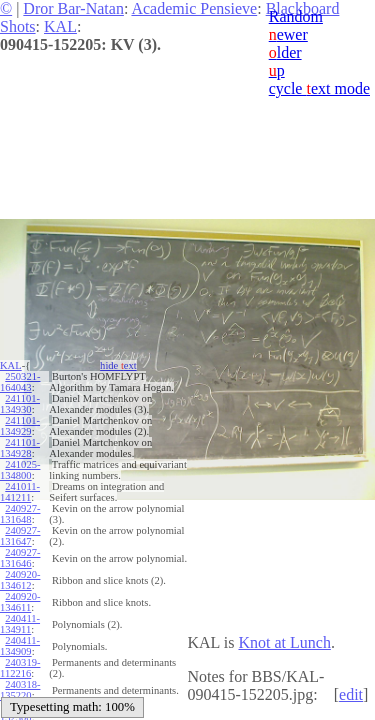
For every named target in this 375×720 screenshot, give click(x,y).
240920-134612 (20, 580)
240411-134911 (20, 624)
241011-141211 (20, 492)
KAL (60, 26)
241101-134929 (20, 426)
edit (351, 694)
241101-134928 (20, 448)
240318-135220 (20, 690)
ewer (288, 34)
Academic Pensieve (194, 8)
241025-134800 (20, 470)
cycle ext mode (319, 88)
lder (285, 52)
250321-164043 (20, 382)
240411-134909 (20, 646)
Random (296, 16)
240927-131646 (20, 558)
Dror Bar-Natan (73, 8)
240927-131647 (20, 536)
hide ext (118, 365)
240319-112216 (20, 668)
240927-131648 (20, 514)
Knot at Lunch (284, 642)
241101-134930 (20, 404)
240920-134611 (20, 602)
